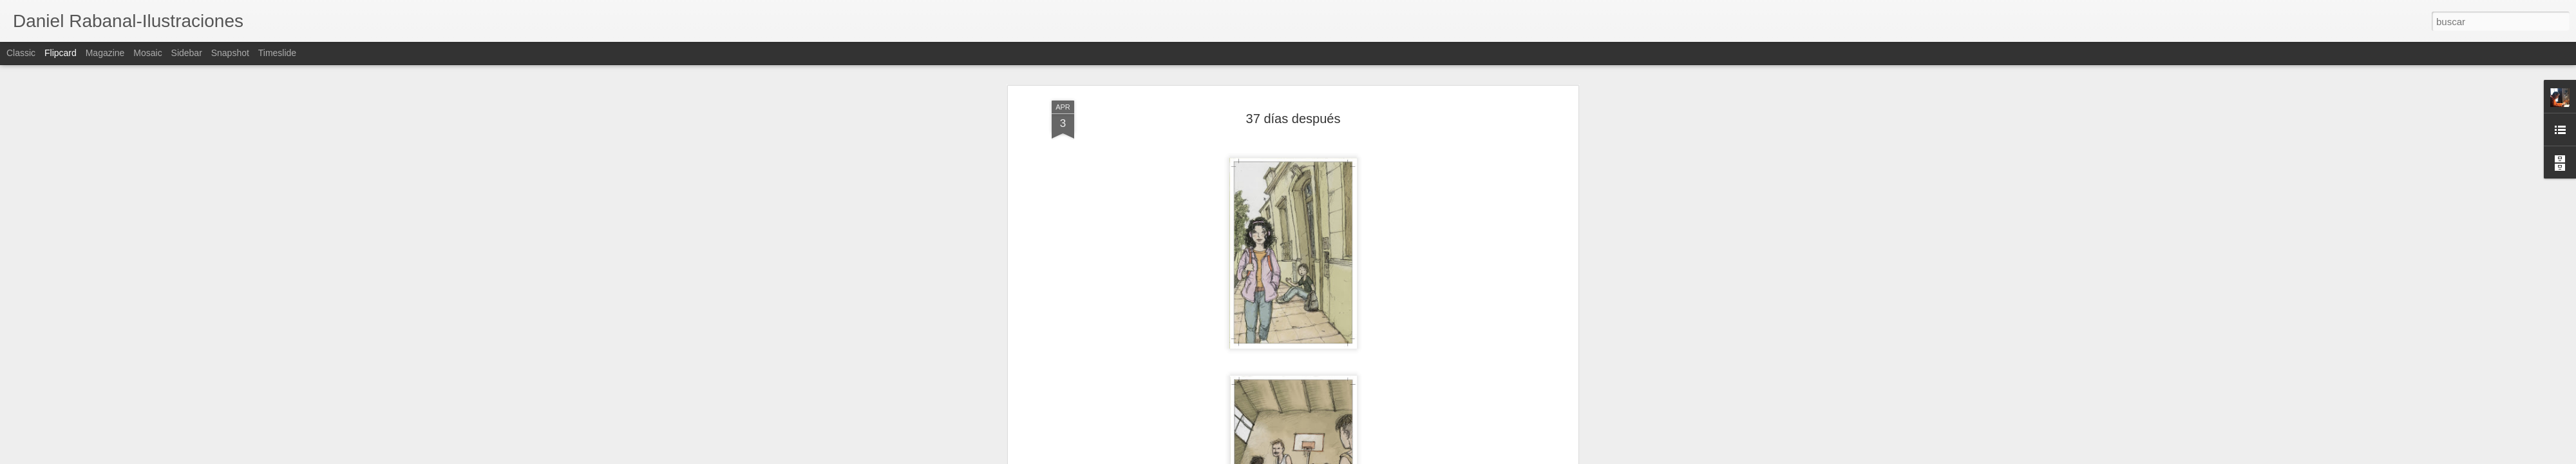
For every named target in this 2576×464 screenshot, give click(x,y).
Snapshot (230, 53)
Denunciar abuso (1381, 457)
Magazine (105, 53)
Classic (20, 53)
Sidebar (186, 53)
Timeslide (277, 53)
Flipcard (60, 53)
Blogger (1338, 457)
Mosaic (147, 53)
